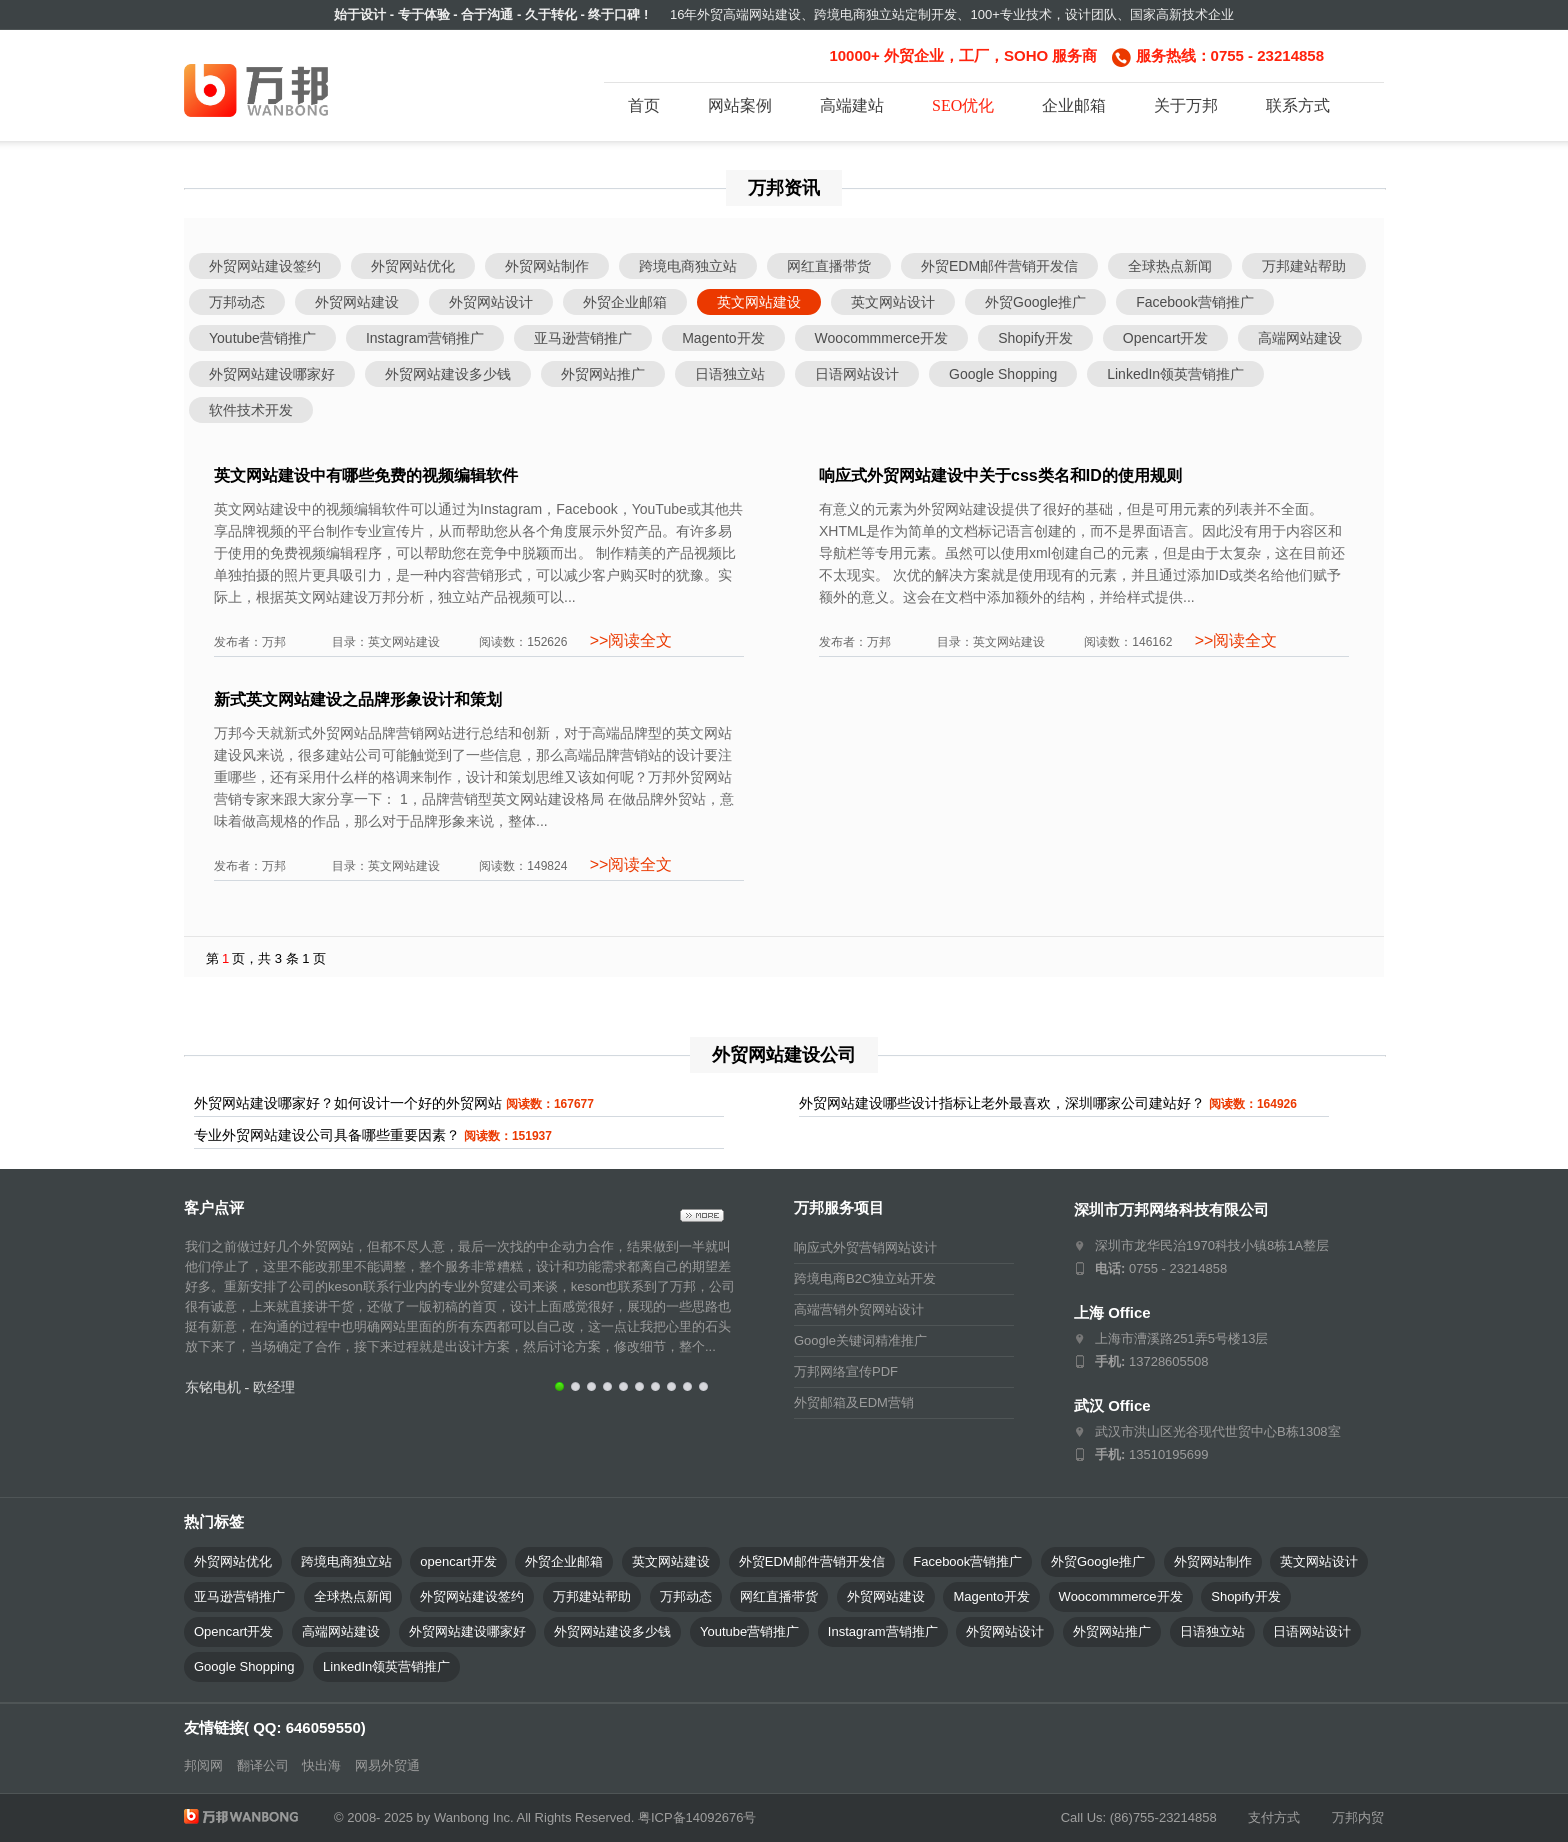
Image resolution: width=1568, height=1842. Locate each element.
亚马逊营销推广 (583, 338)
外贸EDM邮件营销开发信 (999, 266)
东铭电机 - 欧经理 (240, 1387)
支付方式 (1274, 1817)
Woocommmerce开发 (882, 338)
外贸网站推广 (603, 374)
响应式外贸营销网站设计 (865, 1247)
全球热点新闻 (1170, 266)
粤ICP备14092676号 (697, 1817)
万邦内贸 (1358, 1817)
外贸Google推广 (1035, 302)
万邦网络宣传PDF (846, 1371)
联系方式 (1298, 105)
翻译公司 (263, 1765)
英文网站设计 (893, 302)
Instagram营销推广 (425, 338)
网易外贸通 (387, 1765)
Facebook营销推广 (1194, 302)
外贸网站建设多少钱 (448, 374)
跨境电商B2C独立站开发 (865, 1278)
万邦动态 (237, 302)
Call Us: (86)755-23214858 (1139, 1817)
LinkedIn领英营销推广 (1175, 374)
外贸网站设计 (491, 302)
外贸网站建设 (357, 302)
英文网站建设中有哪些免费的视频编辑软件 (366, 475)
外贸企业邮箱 (625, 302)
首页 (644, 105)
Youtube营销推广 (262, 338)
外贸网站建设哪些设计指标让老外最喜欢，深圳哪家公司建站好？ (1002, 1103)
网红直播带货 (829, 266)
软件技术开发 (251, 410)
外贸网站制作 (547, 266)
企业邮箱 (1074, 105)
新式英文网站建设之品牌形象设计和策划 (358, 699)
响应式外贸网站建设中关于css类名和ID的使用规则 (1000, 475)
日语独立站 (730, 374)
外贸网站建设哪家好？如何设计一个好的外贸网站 (348, 1103)
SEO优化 (963, 105)
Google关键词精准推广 (860, 1340)
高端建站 (852, 105)
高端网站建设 (1300, 338)
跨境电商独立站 (688, 266)
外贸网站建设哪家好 (272, 374)
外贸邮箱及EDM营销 (854, 1402)
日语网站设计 (857, 374)
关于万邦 (1186, 105)
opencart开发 (458, 1561)
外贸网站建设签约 (265, 266)
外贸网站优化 (413, 266)
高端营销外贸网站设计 (859, 1309)
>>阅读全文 (628, 640)
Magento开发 (723, 338)
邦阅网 (203, 1765)
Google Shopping (1003, 374)
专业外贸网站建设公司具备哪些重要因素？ (327, 1135)
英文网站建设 (759, 302)
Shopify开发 (1035, 338)
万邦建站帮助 (1304, 266)
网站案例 (740, 105)
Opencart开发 (1166, 338)
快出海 (321, 1765)
